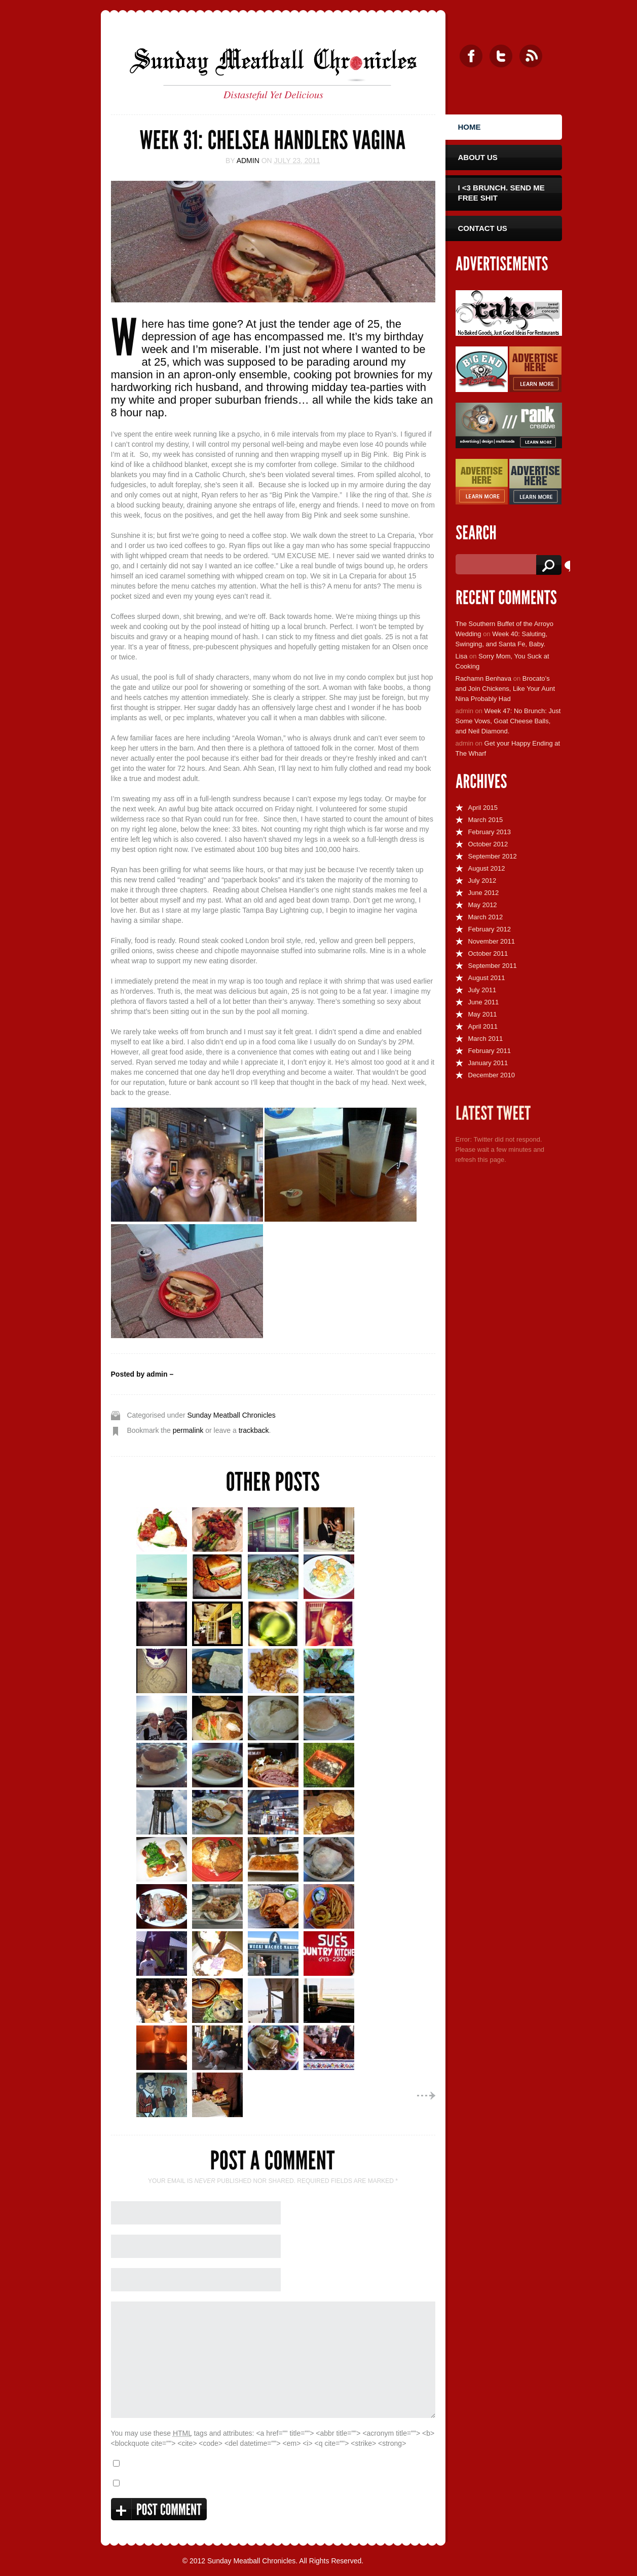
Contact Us (482, 228)
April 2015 (483, 807)
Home (469, 127)
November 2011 (491, 941)
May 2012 (482, 905)
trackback (254, 1430)
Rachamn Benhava (484, 678)
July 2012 (482, 880)
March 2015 (485, 820)
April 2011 (483, 1026)
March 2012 (485, 917)
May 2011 (482, 1014)
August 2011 (486, 978)
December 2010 (491, 1075)
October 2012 (488, 844)
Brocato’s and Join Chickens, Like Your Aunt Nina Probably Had (505, 688)
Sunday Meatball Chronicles (231, 1415)
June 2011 (483, 1002)
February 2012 (489, 929)
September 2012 (492, 856)
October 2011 (488, 953)
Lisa (462, 656)
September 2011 (492, 965)
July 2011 (482, 990)
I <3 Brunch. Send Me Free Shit (501, 192)
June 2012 (483, 892)
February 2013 (489, 832)
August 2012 (486, 868)
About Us (478, 157)
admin (248, 161)
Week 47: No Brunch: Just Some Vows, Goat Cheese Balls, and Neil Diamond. (508, 721)
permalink (188, 1430)
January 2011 (488, 1063)
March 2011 (485, 1038)
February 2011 (489, 1051)
